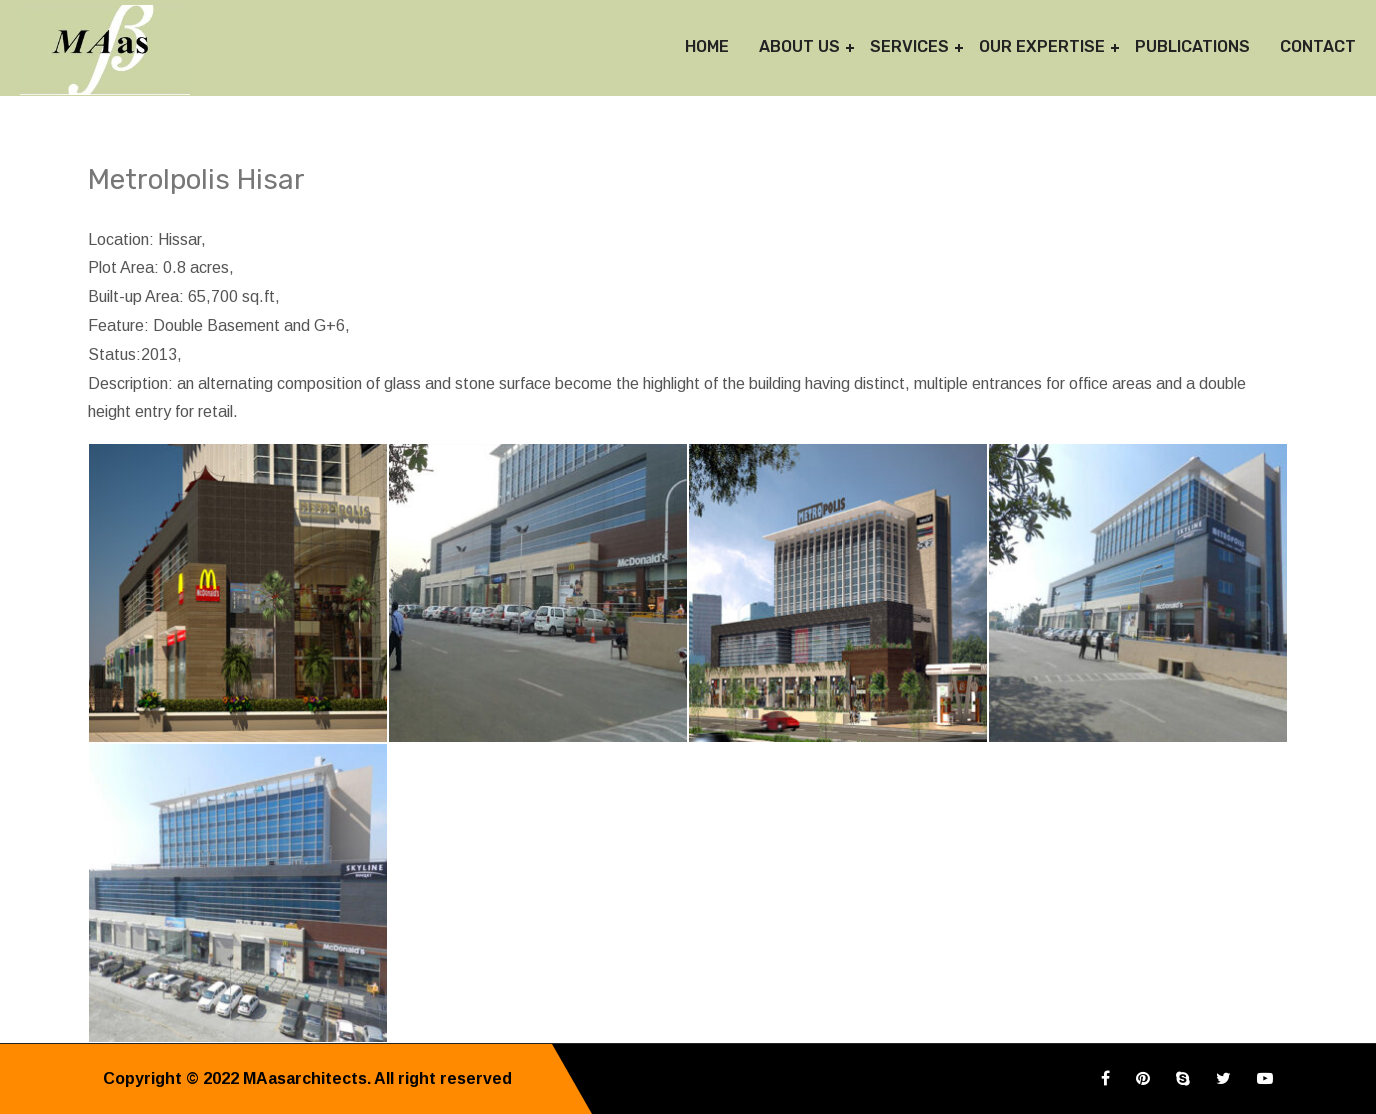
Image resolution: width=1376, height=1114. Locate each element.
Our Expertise (1042, 46)
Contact (1318, 46)
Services (909, 46)
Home (707, 46)
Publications (1192, 46)
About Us (799, 46)
